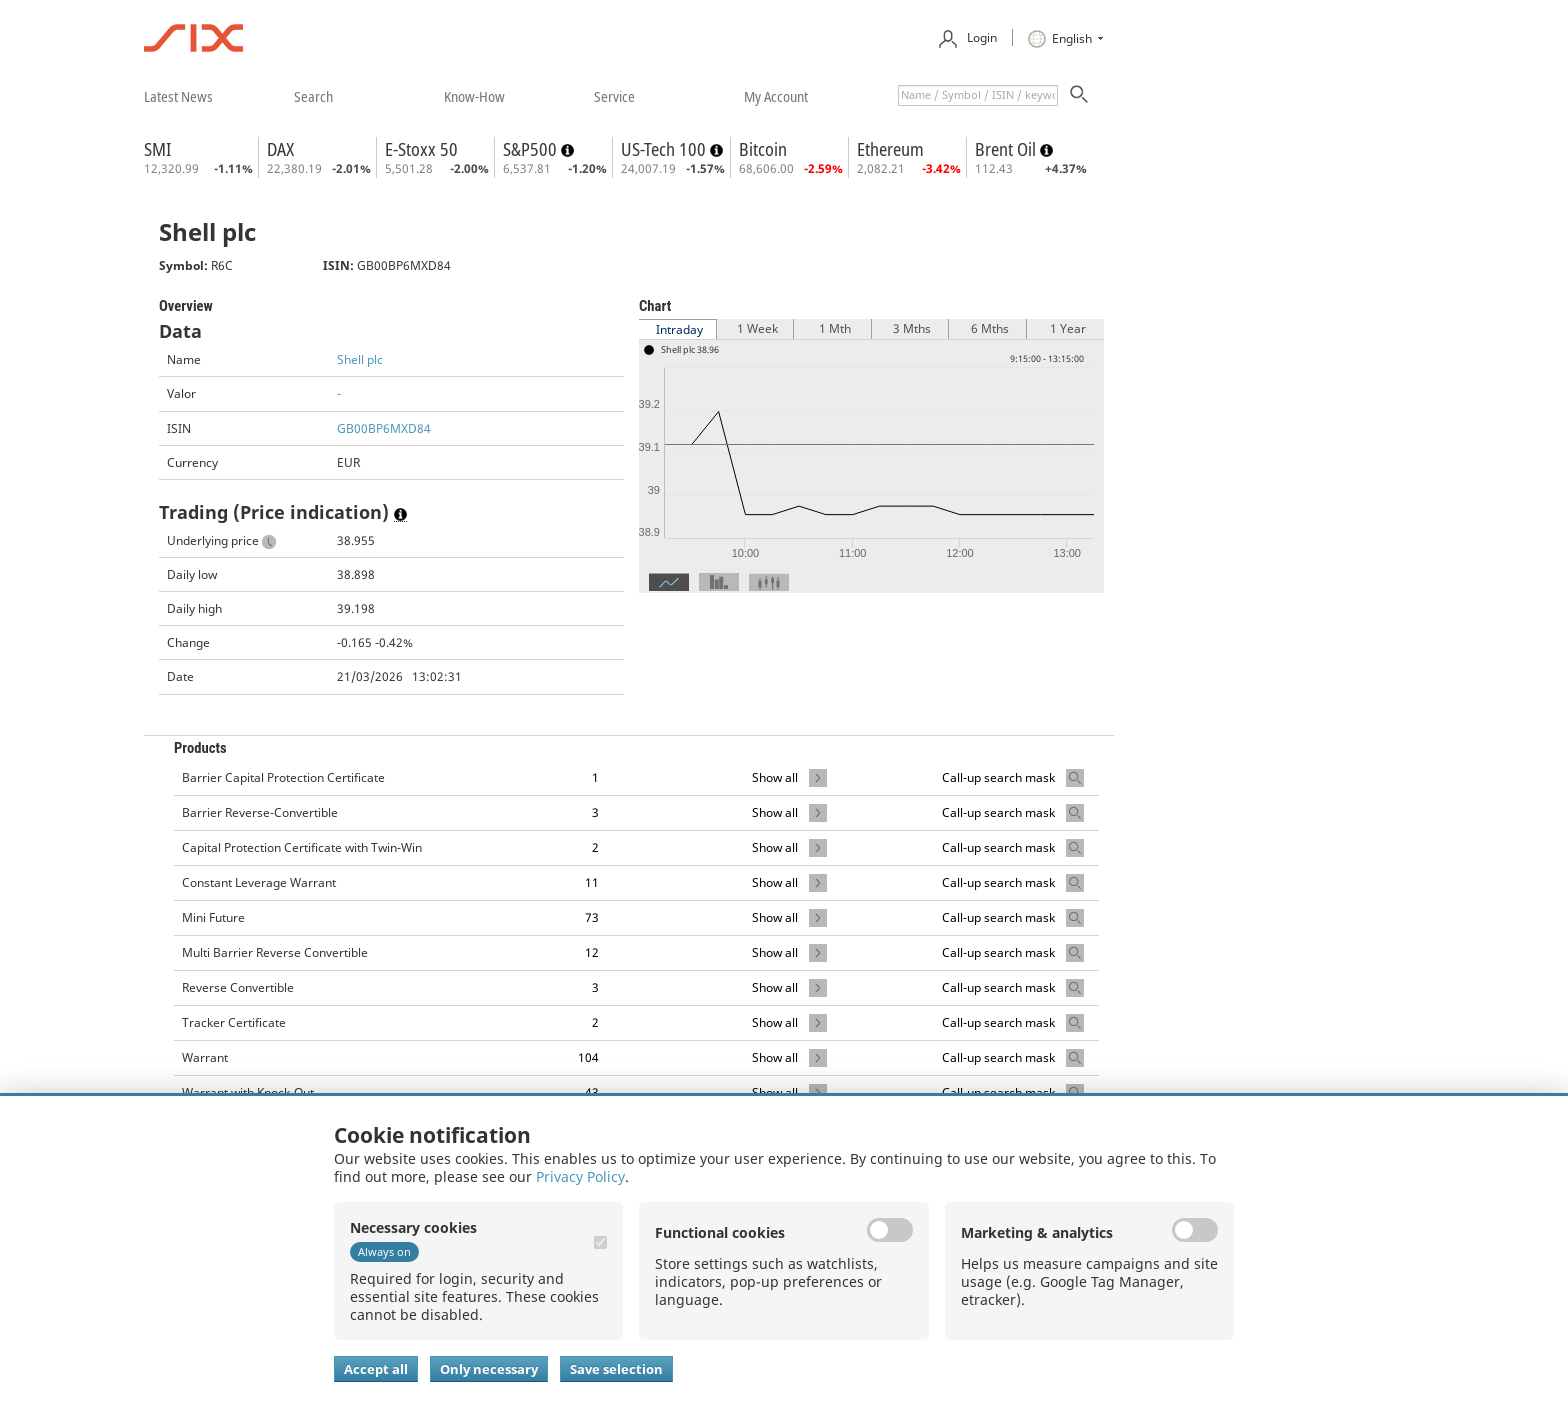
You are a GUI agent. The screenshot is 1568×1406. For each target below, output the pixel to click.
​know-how (474, 96)
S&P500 (532, 149)
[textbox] (978, 95)
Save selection (616, 1369)
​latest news (178, 96)
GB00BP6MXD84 (384, 428)
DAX (280, 149)
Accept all (376, 1369)
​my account (776, 96)
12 (592, 952)
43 (592, 1092)
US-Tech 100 (665, 149)
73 (592, 917)
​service (614, 96)
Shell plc (360, 359)
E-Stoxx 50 (421, 149)
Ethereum (890, 149)
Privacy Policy (580, 1176)
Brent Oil (1007, 149)
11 (592, 882)
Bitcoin (763, 149)
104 (588, 1057)
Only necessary (489, 1369)
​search (313, 96)
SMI (157, 149)
